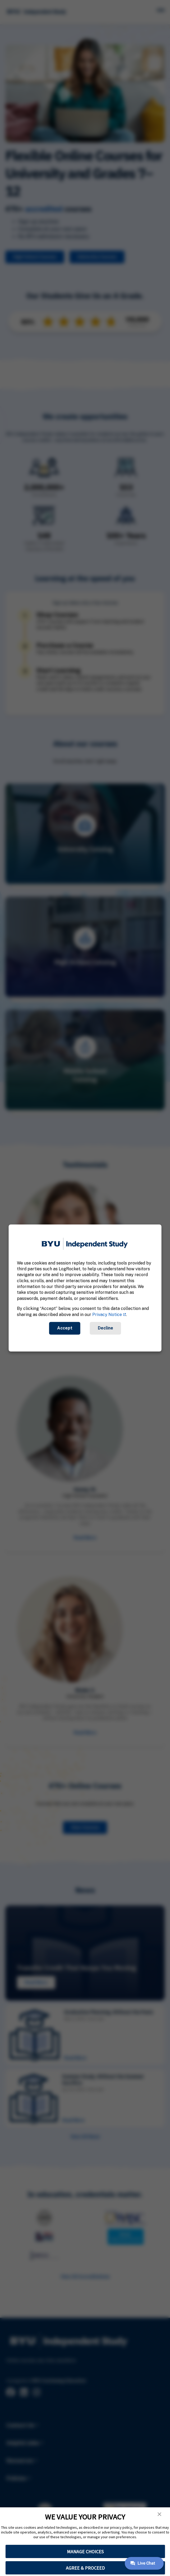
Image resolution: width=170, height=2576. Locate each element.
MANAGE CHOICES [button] (85, 2552)
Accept (64, 1328)
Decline (105, 1328)
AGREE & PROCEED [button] (85, 2568)
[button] (159, 2514)
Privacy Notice (107, 1314)
